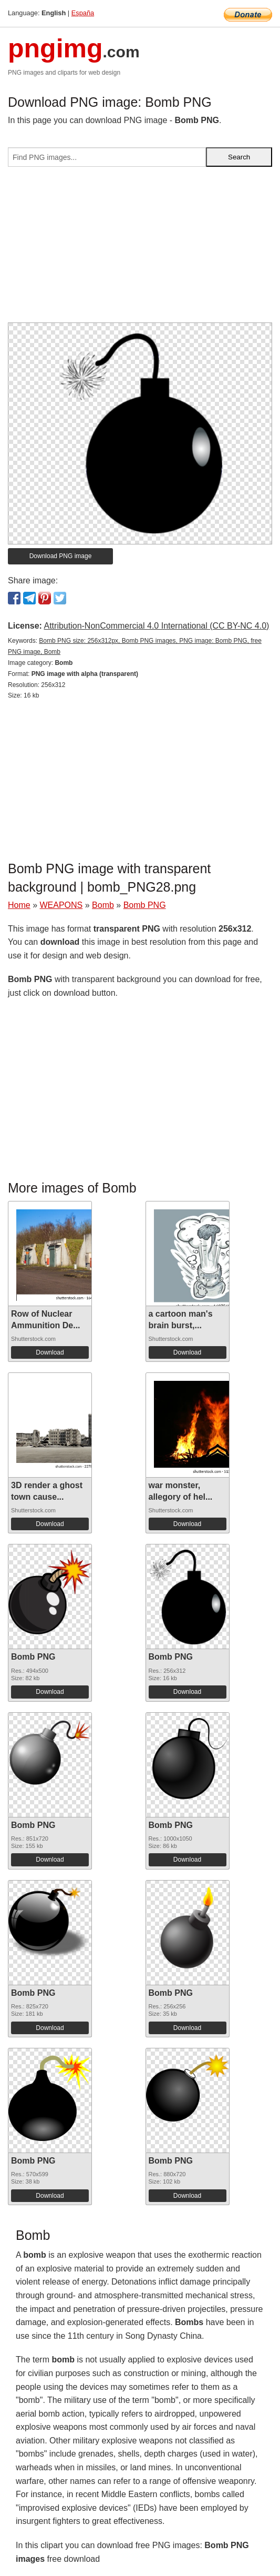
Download (50, 1352)
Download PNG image (60, 556)
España (82, 13)
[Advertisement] (140, 248)
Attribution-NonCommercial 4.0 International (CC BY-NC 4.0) (156, 625)
